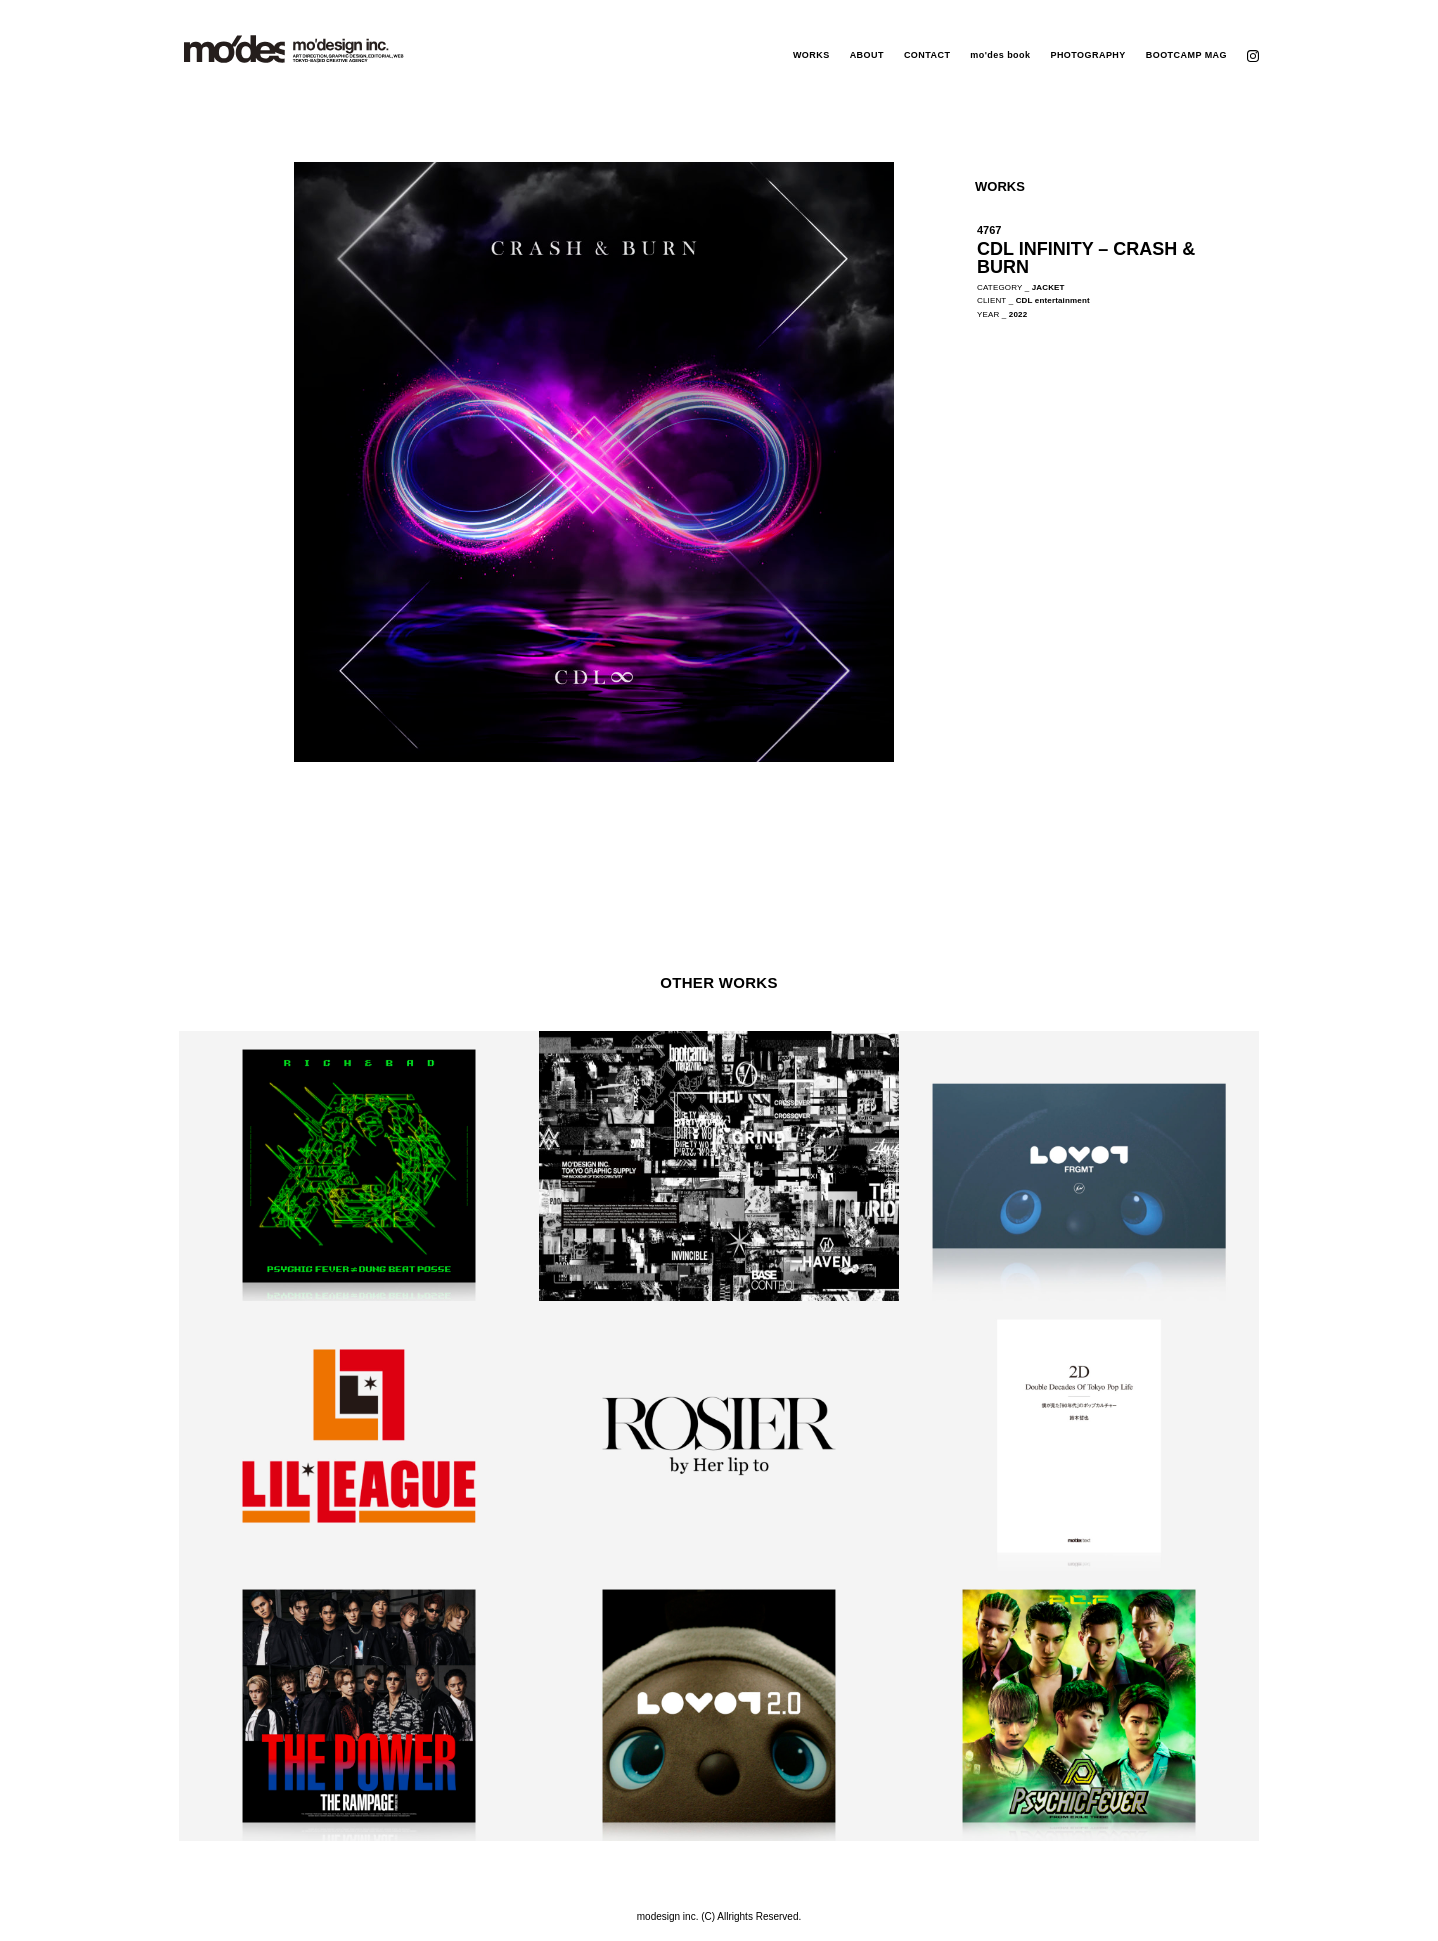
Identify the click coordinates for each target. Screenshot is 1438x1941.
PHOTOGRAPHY (1087, 55)
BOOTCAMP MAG (1186, 55)
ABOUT (867, 55)
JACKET (1048, 287)
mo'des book (1000, 55)
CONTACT (927, 55)
